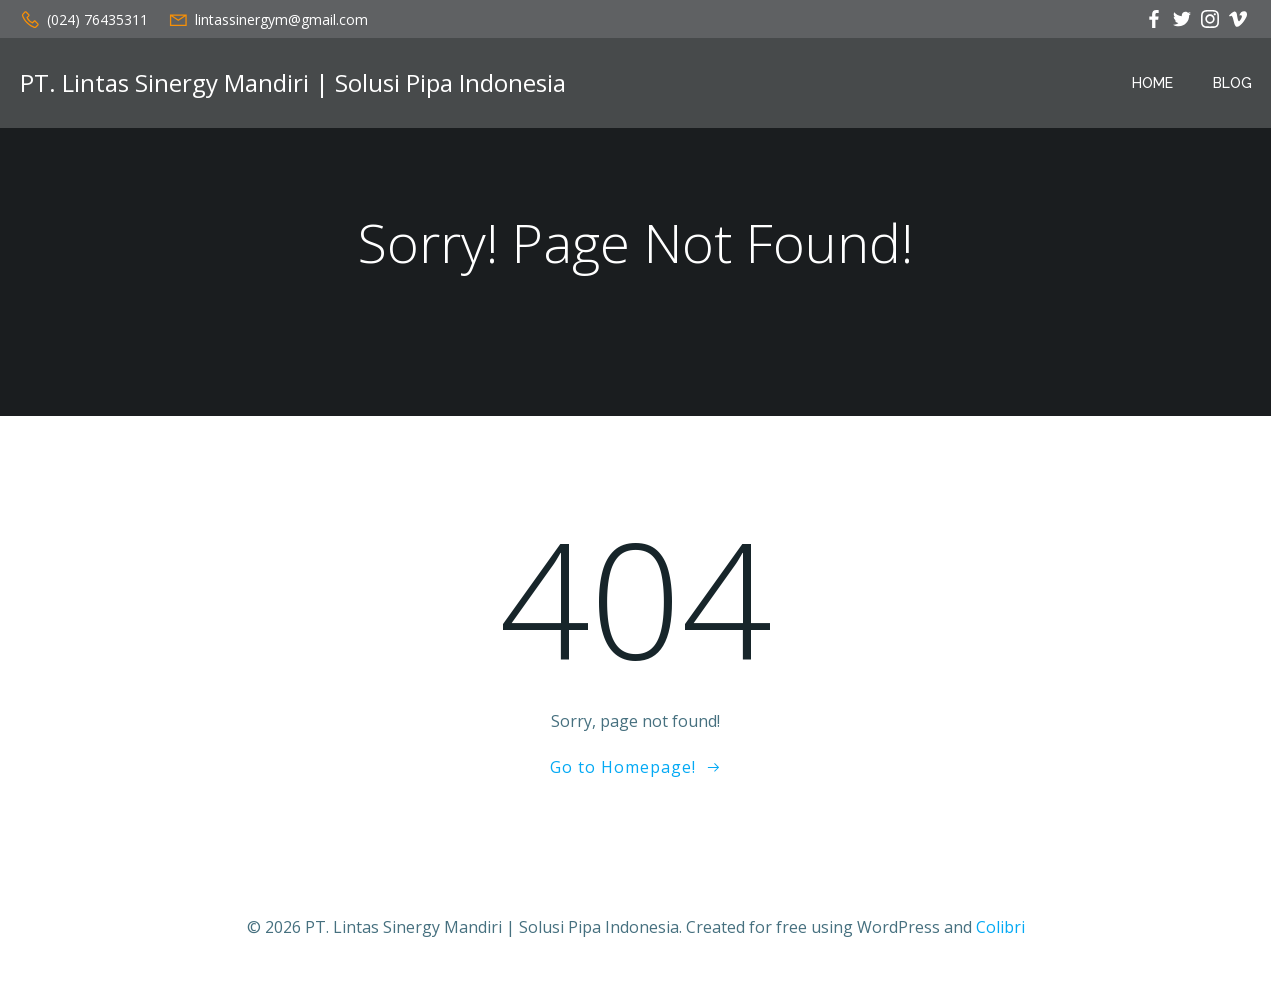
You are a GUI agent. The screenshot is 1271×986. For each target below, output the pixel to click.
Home (1152, 83)
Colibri (1000, 927)
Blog (1232, 83)
